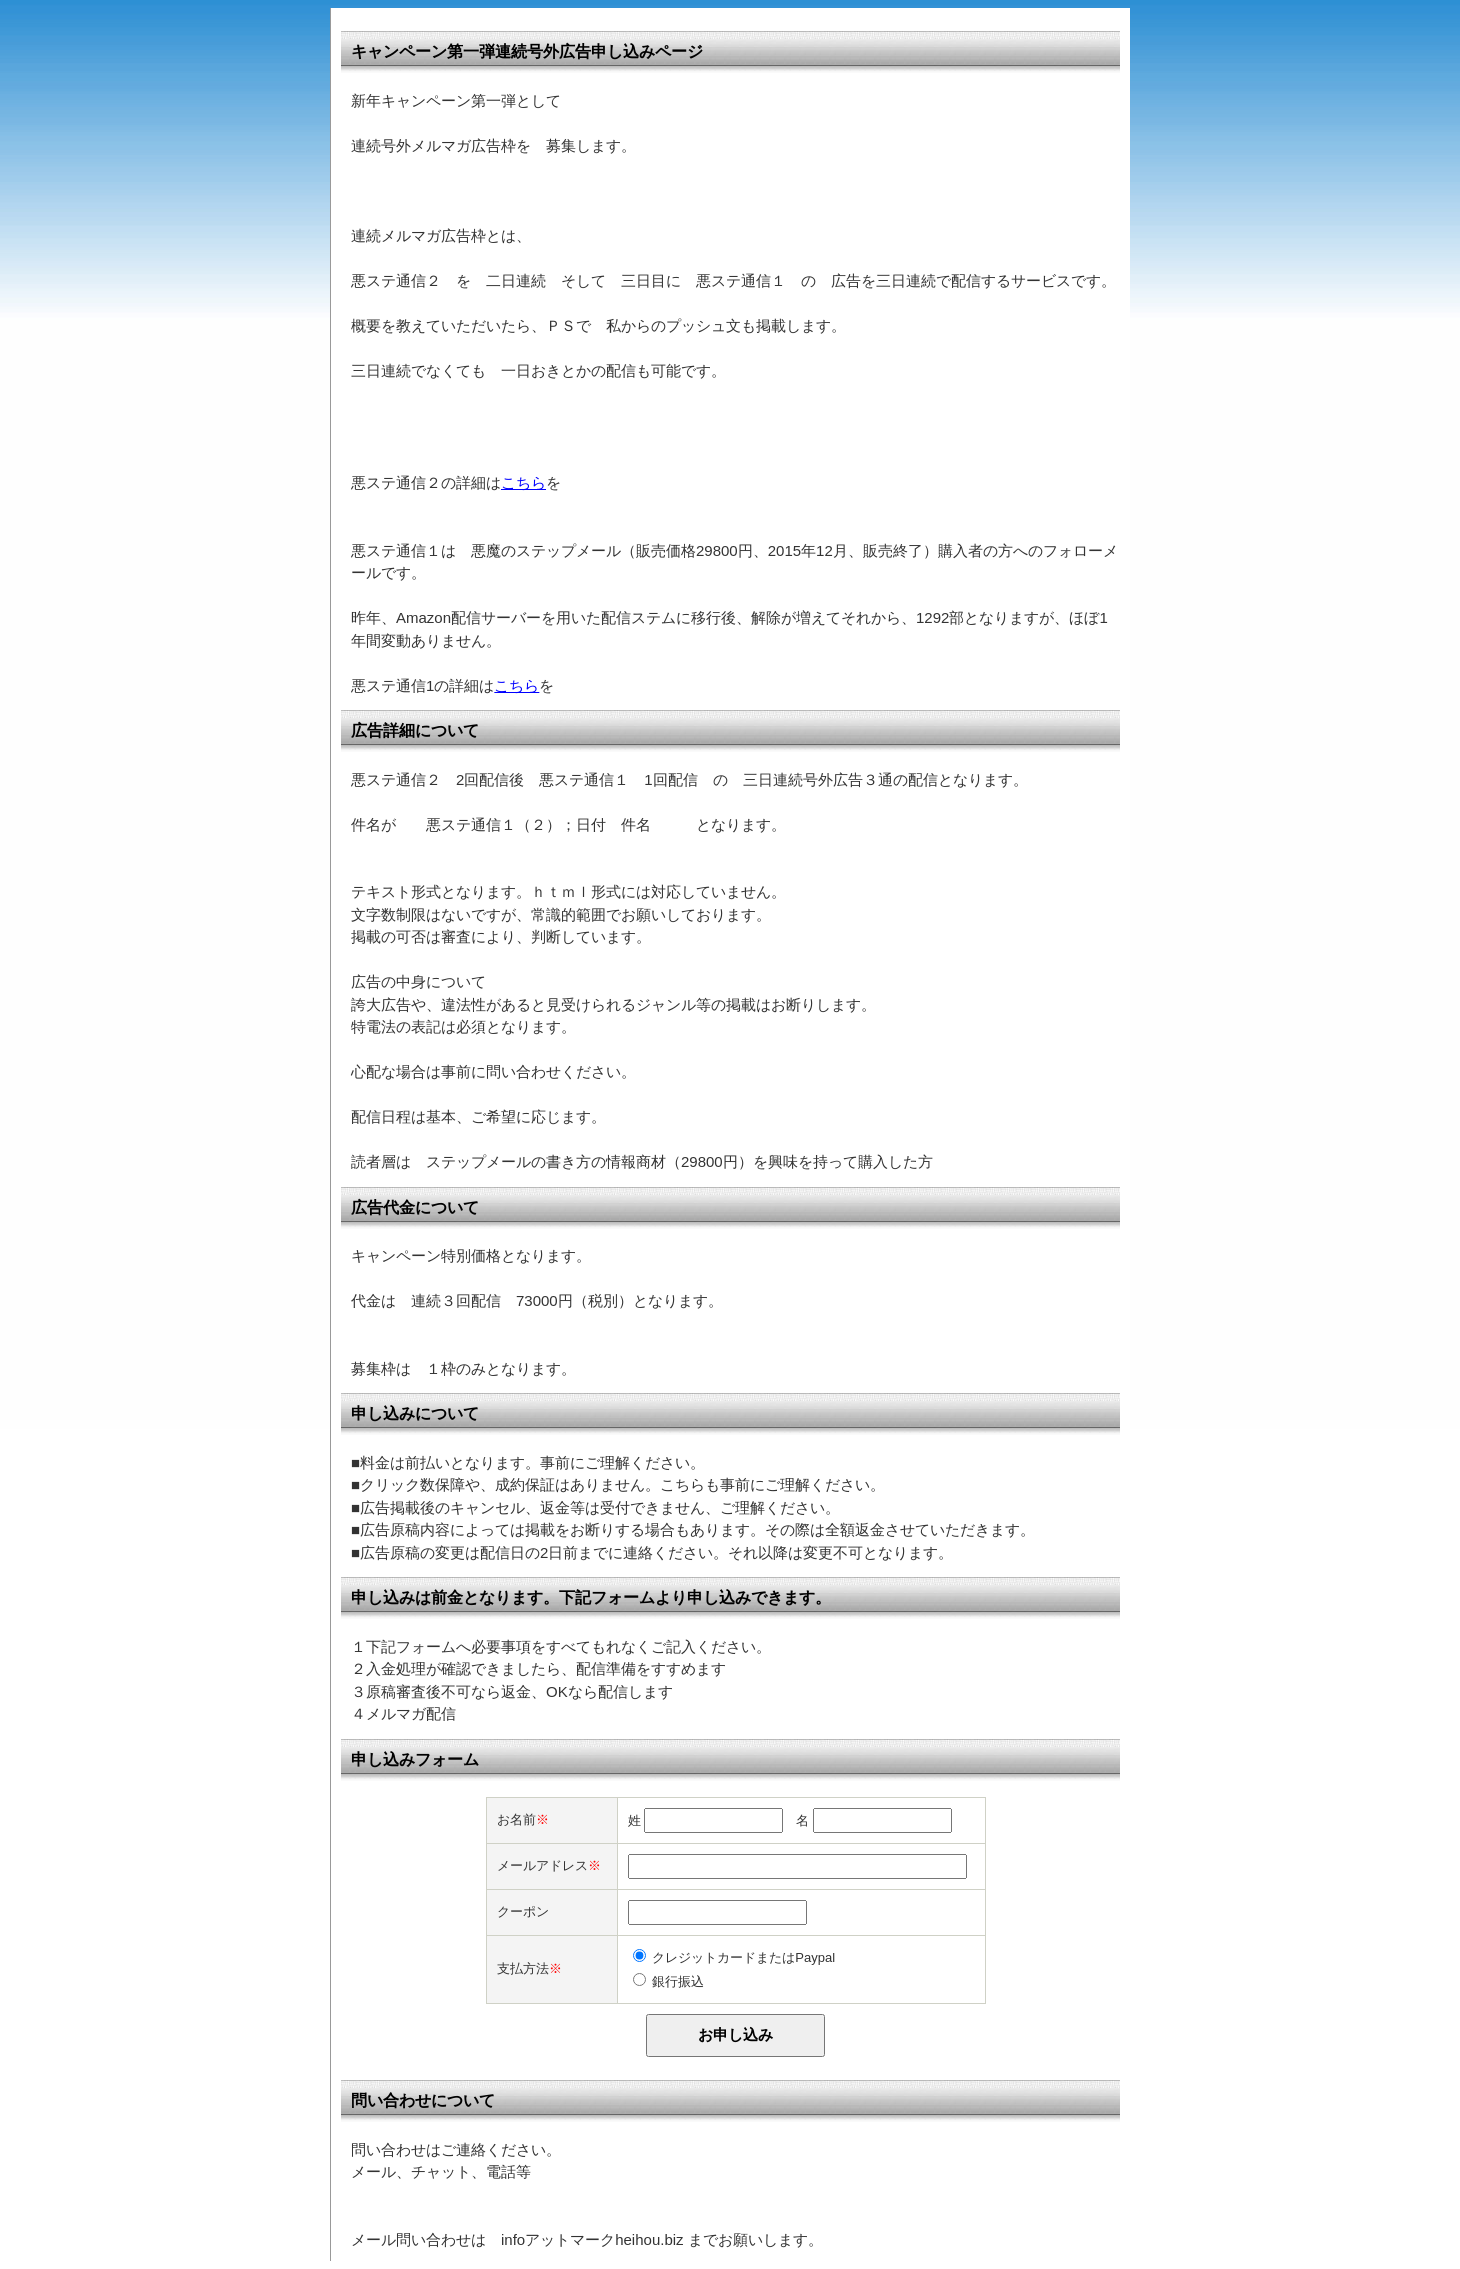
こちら (523, 482)
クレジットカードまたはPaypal (743, 1957)
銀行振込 (678, 1981)
